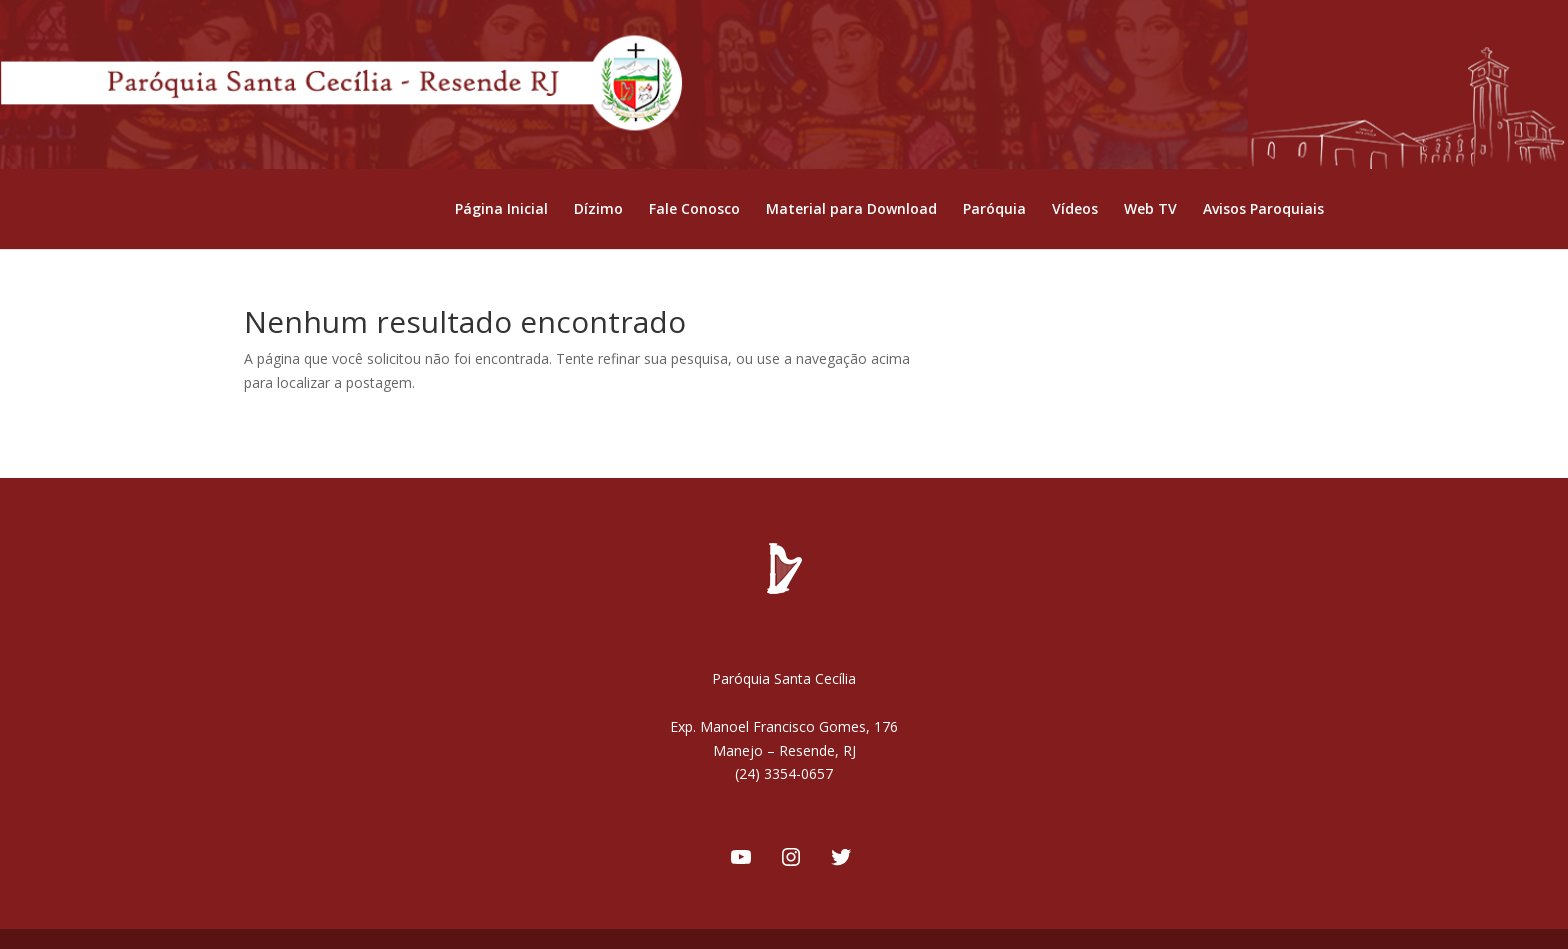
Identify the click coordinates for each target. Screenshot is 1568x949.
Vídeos (1075, 210)
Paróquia (994, 210)
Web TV (1150, 210)
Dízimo (598, 210)
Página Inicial (501, 210)
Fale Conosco (694, 210)
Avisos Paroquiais (1263, 210)
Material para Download (851, 210)
